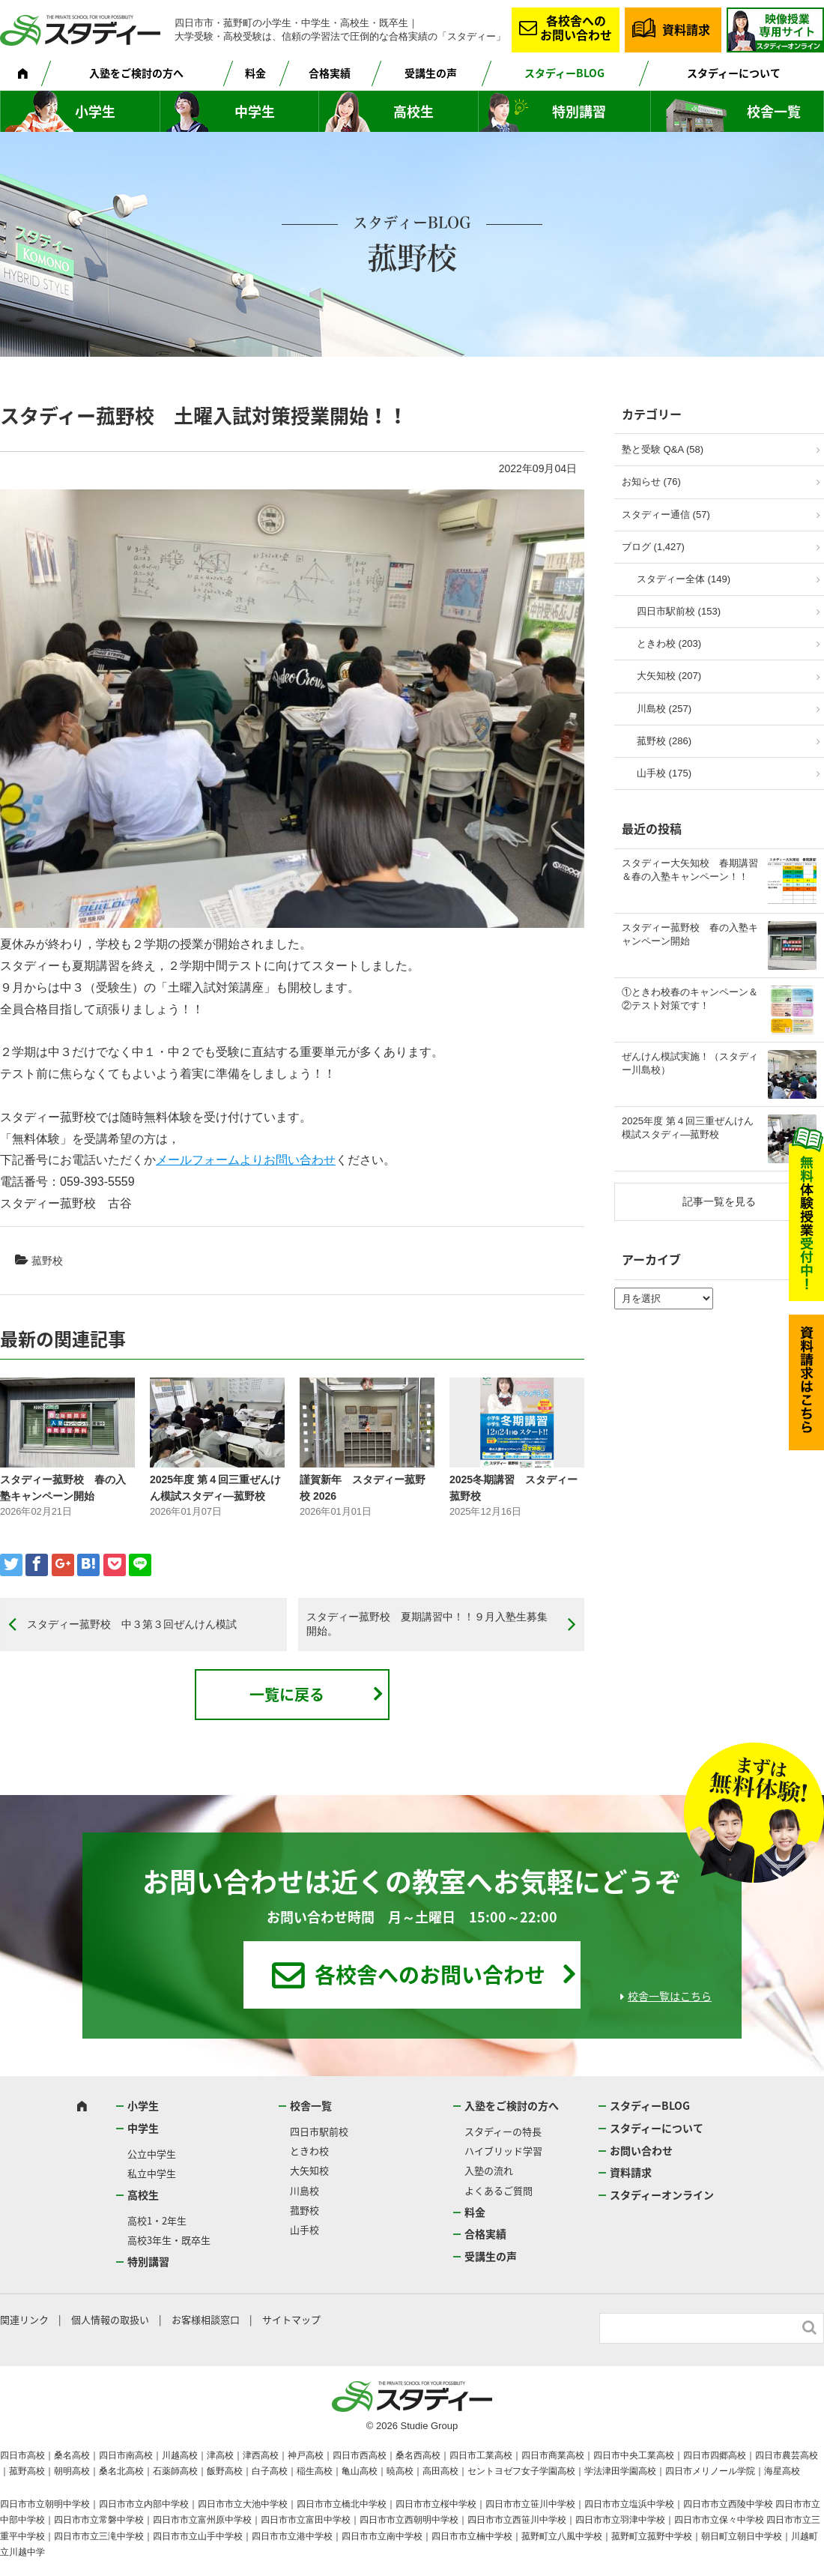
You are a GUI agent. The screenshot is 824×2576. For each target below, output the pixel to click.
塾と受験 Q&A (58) (662, 449)
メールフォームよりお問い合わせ (246, 1159)
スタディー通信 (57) (666, 514)
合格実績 (330, 72)
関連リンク (24, 2319)
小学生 (95, 111)
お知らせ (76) (651, 481)
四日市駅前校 (319, 2131)
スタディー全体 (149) (683, 579)
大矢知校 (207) (669, 675)
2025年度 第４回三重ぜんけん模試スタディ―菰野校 (688, 1127)
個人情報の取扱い (110, 2319)
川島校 (304, 2190)
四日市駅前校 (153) (679, 611)
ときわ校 (309, 2151)
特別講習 (579, 111)
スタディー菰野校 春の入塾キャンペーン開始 (690, 934)
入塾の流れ (488, 2170)
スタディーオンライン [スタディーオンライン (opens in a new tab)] (662, 2194)
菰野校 (47, 1261)
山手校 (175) (664, 773)
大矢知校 (309, 2170)
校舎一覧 (774, 111)
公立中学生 (151, 2154)
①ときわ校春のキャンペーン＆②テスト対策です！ (690, 998)
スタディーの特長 (503, 2131)
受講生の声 (431, 72)
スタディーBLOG (564, 72)
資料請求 (686, 29)
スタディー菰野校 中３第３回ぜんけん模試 (132, 1624)
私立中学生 (151, 2173)
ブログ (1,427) (653, 546)
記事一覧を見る (719, 1201)
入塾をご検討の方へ (136, 72)
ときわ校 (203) (669, 643)
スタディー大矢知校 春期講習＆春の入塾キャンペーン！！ (690, 869)
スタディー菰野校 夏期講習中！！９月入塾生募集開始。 (427, 1624)
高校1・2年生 (157, 2220)
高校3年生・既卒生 (168, 2240)
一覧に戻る (286, 1694)
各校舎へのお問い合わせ (576, 27)
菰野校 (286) (664, 740)
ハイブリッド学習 (503, 2151)
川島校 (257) (664, 708)
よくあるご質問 (498, 2190)
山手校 (304, 2229)
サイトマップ (291, 2319)
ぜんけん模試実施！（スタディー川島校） (690, 1063)
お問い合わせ (641, 2150)
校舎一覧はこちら (670, 1995)
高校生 (413, 111)
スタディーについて (734, 72)
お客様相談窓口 (206, 2319)
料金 (255, 72)
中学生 (254, 111)
